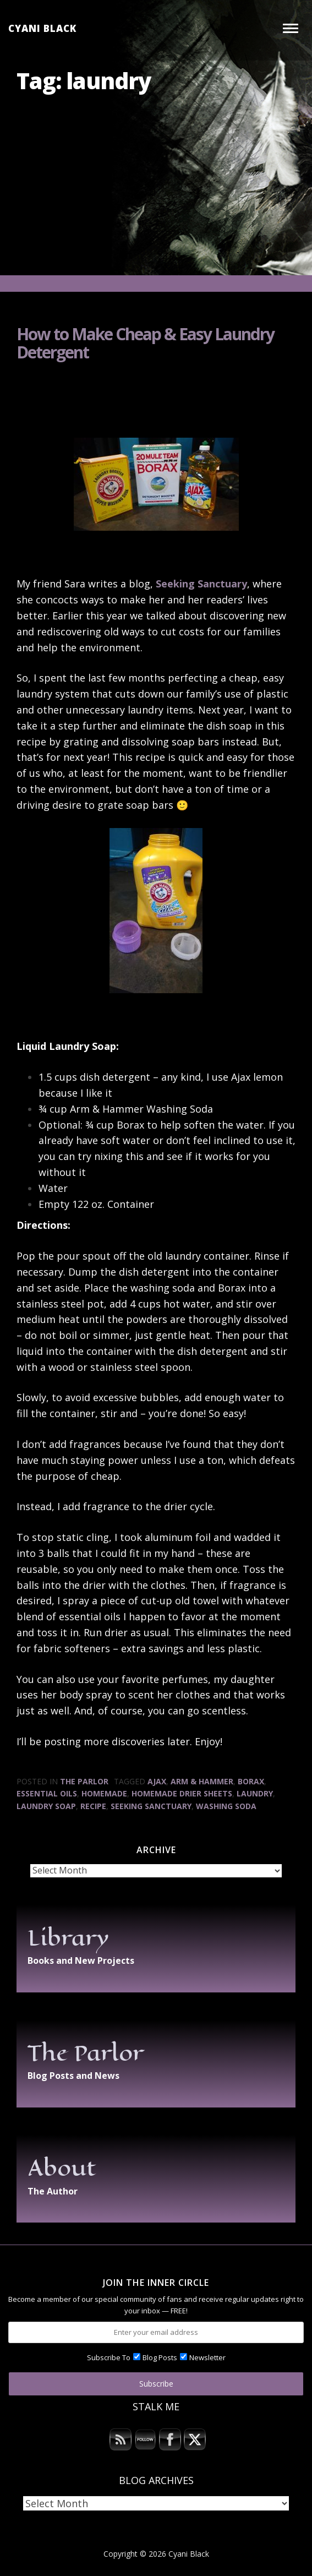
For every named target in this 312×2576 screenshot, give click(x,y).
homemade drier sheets (182, 1793)
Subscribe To (108, 2357)
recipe (93, 1806)
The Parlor (84, 1781)
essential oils (47, 1793)
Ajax (156, 1781)
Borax (251, 1781)
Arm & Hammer (202, 1781)
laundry (255, 1793)
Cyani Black (42, 28)
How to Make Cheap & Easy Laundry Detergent (145, 343)
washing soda (226, 1806)
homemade (104, 1793)
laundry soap (46, 1806)
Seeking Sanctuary (201, 583)
